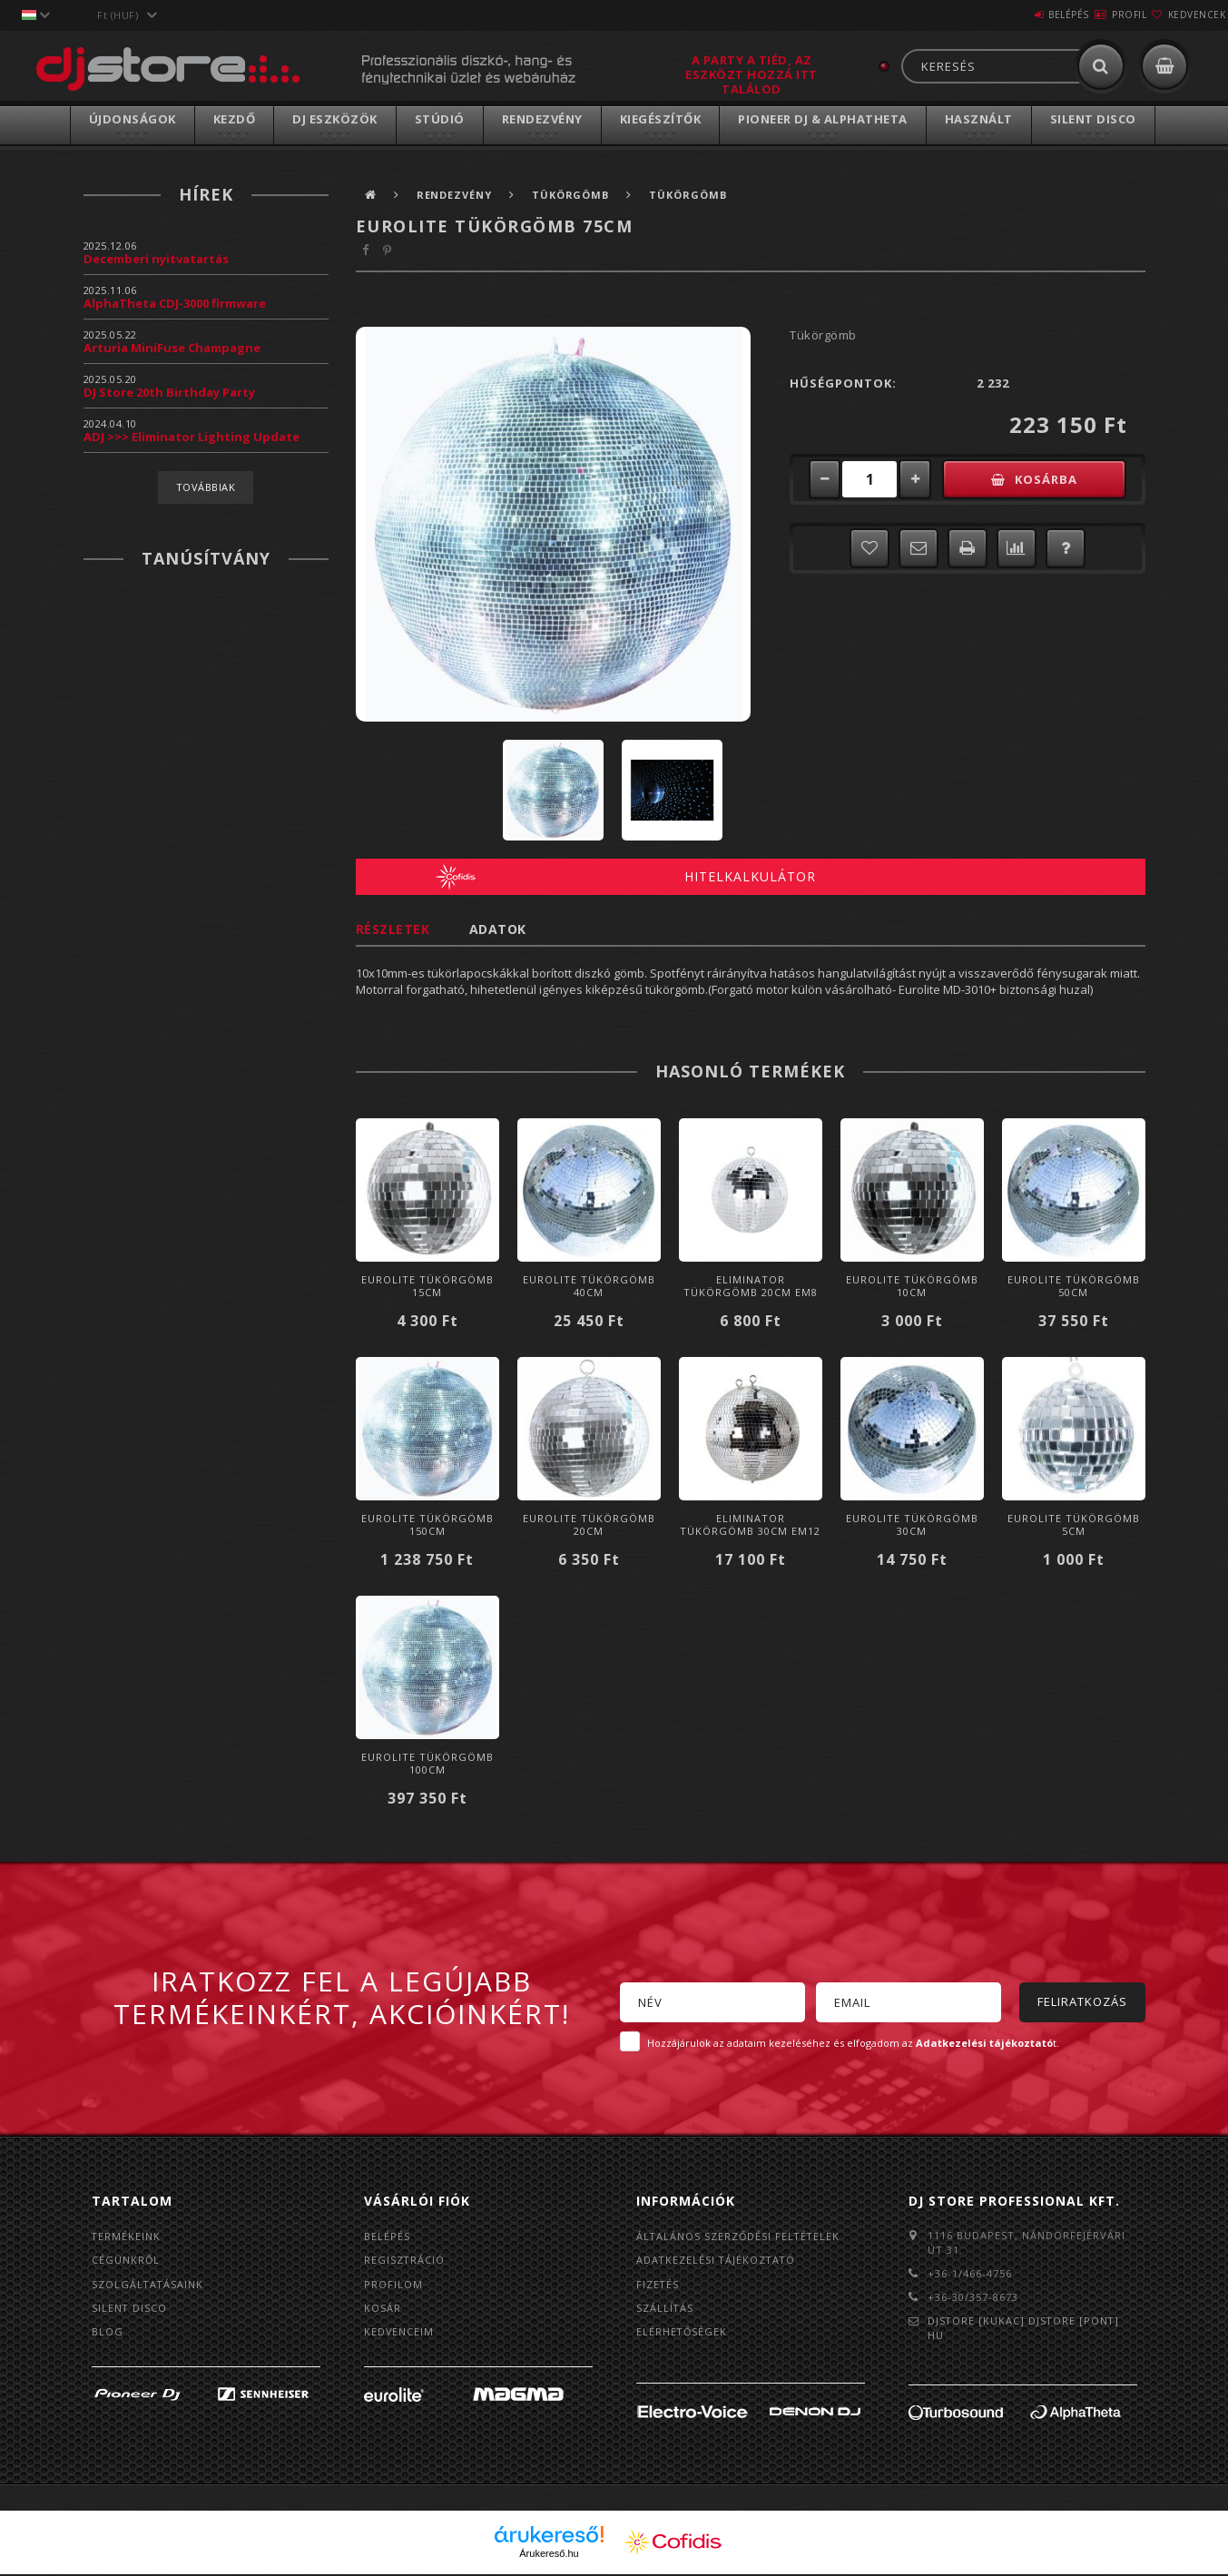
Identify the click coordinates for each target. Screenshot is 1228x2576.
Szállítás (665, 2309)
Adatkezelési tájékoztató (717, 2260)
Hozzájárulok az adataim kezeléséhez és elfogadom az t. (853, 2043)
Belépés (1014, 14)
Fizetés (658, 2285)
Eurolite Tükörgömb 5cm (1073, 1524)
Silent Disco (1093, 119)
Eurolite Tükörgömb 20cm (589, 1524)
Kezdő (234, 119)
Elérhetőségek (682, 2334)
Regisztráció (405, 2260)
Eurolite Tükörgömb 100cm (427, 1763)
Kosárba (1053, 479)
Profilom (393, 2285)
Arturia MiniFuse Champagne (172, 347)
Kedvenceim (399, 2334)
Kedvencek (1186, 14)
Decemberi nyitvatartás (156, 258)
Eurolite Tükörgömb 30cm (912, 1524)
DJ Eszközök (335, 119)
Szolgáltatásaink (148, 2285)
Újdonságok (132, 119)
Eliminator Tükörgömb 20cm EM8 (750, 1286)
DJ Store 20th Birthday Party (169, 392)
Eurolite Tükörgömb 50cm (1073, 1286)
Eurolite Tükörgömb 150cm (427, 1524)
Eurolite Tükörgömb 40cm (589, 1286)
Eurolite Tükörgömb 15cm (427, 1286)
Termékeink (127, 2236)
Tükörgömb (574, 195)
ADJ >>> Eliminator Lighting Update (192, 436)
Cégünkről (126, 2260)
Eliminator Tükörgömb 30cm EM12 (750, 1524)
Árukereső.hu (548, 2555)
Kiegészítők (661, 119)
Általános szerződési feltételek (739, 2236)
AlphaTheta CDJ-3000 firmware (175, 303)
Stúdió (440, 119)
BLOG (107, 2334)
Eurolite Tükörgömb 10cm (912, 1286)
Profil (1096, 14)
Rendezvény (542, 119)
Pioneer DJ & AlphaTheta (823, 119)
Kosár (382, 2309)
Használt (979, 119)
